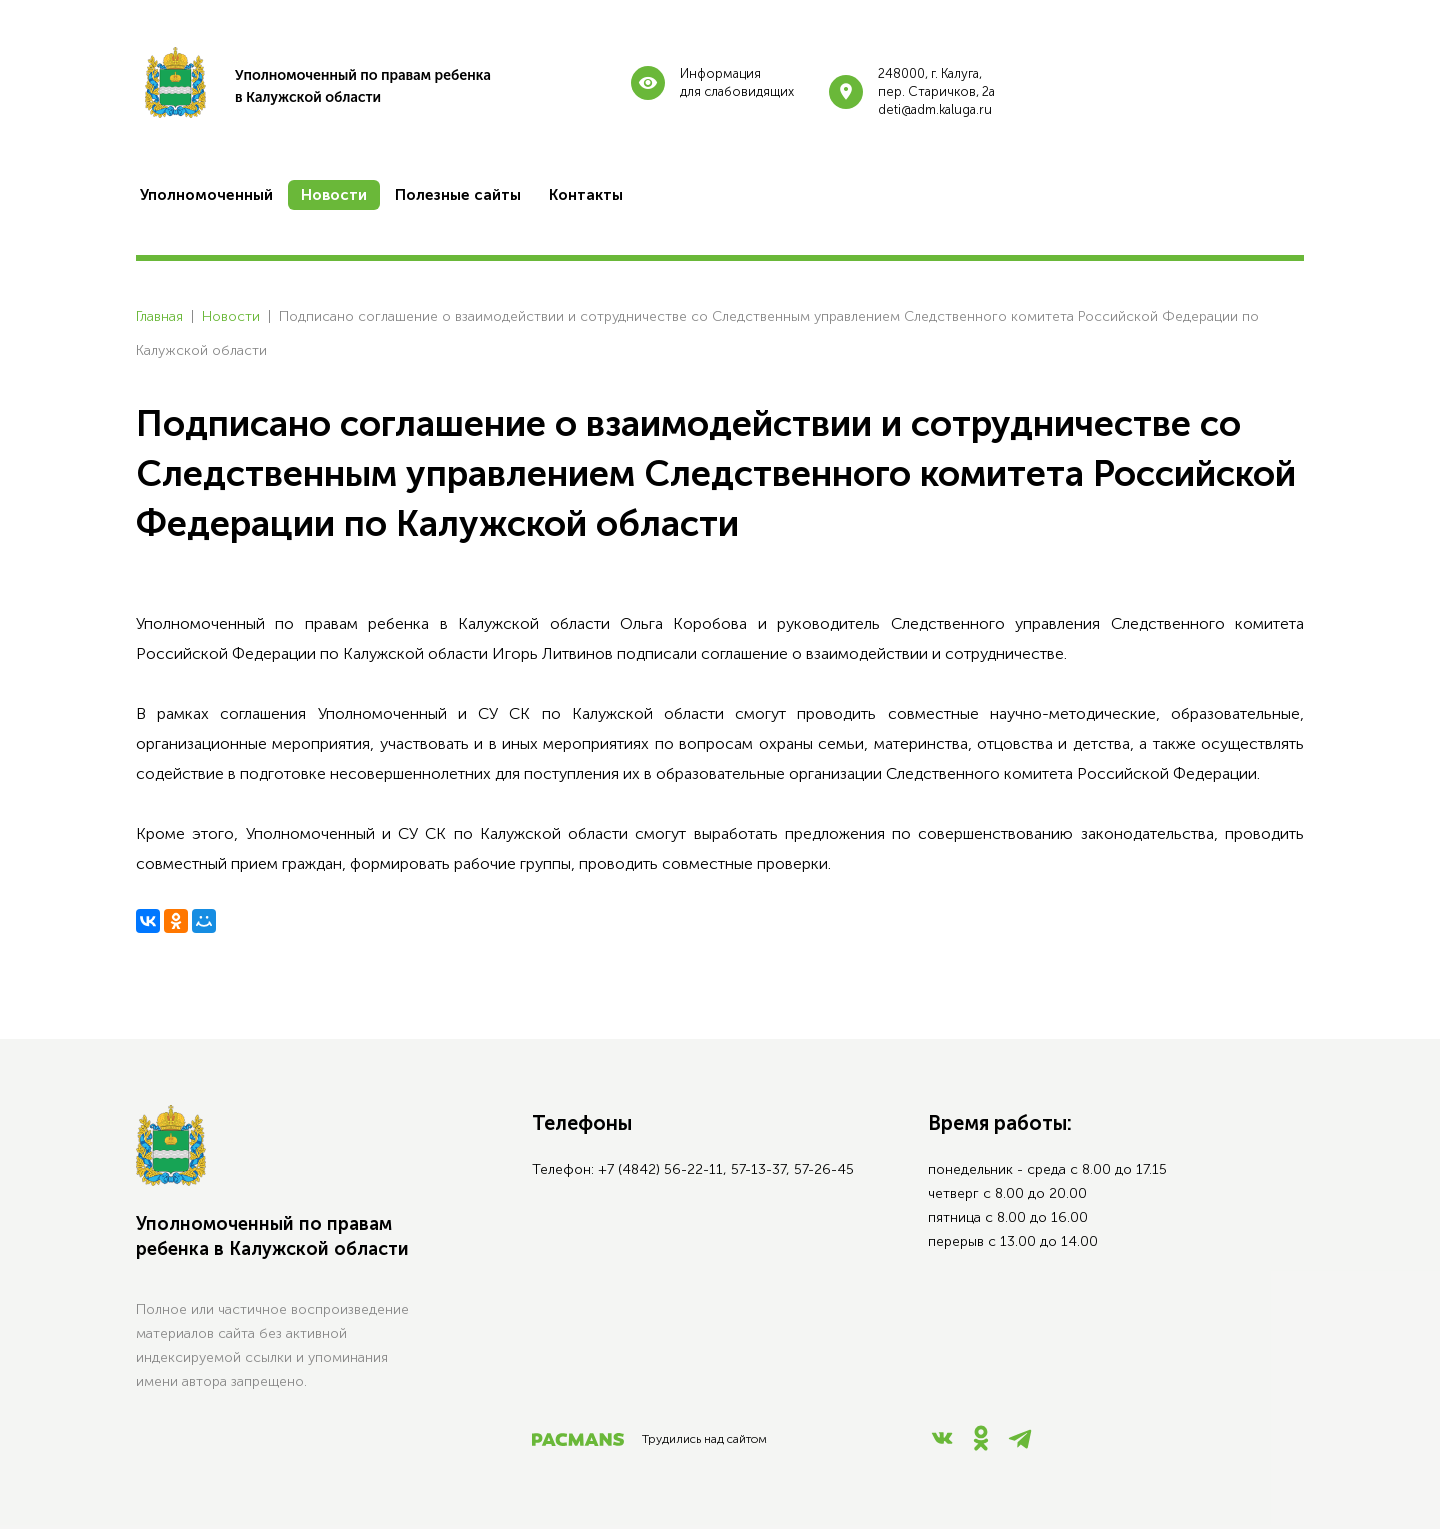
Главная (159, 316)
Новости (231, 316)
